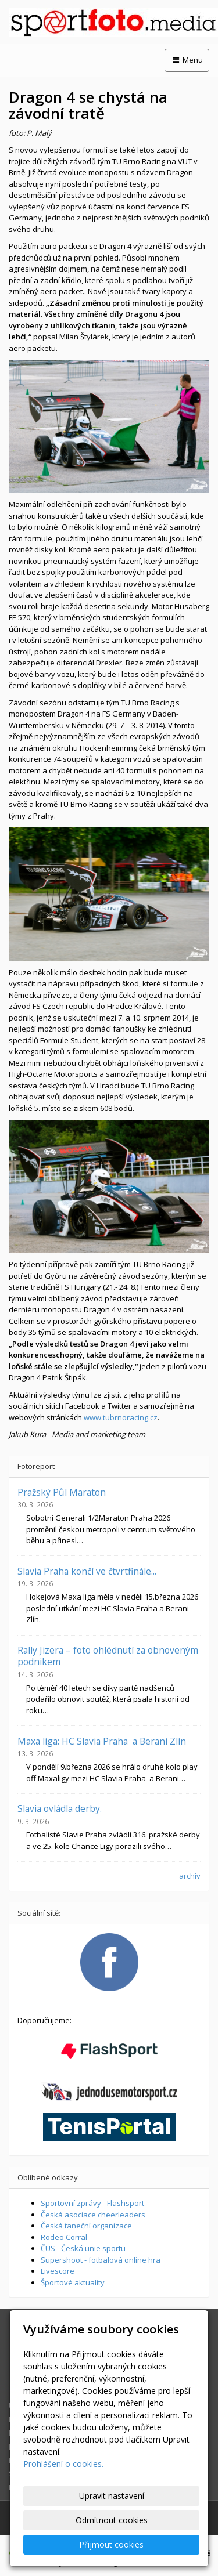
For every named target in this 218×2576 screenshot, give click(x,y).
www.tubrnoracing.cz (121, 1417)
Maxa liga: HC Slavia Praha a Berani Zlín (101, 1741)
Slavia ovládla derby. (59, 1808)
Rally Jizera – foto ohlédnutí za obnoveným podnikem (107, 1656)
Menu (187, 60)
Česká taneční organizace (86, 2225)
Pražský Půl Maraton (61, 1492)
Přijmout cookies (111, 2544)
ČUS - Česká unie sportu (83, 2248)
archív (190, 1876)
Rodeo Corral (64, 2237)
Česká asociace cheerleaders (93, 2214)
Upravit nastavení (111, 2495)
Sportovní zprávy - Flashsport (92, 2203)
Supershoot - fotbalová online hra (100, 2260)
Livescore (57, 2271)
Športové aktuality (73, 2282)
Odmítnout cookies (112, 2520)
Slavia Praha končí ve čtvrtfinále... (86, 1571)
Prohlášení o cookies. (63, 2463)
